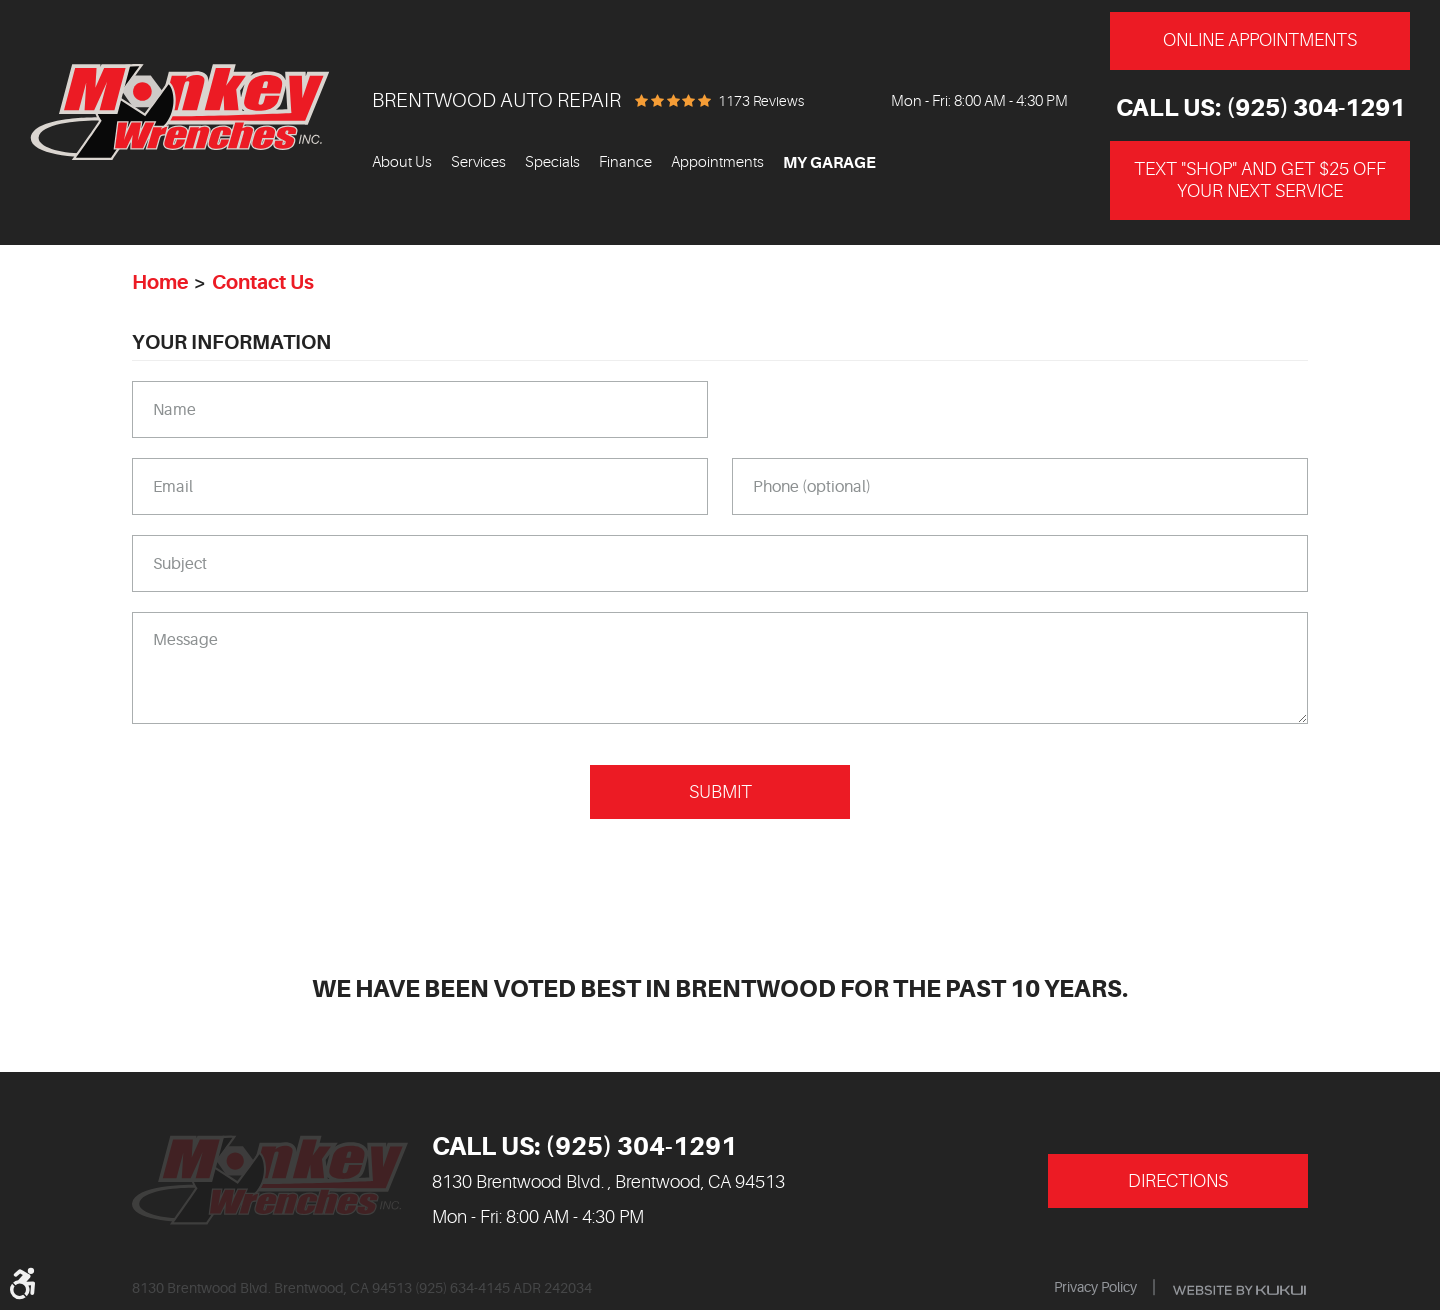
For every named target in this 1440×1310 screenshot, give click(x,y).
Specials (552, 162)
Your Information (231, 342)
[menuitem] (402, 163)
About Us (402, 162)
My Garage (829, 163)
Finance (625, 162)
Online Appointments (1260, 40)
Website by (1239, 1290)
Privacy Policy (1095, 1287)
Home (160, 282)
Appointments (717, 162)
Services (478, 162)
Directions (1178, 1181)
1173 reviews (761, 101)
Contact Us (263, 282)
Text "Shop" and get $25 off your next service (1260, 180)
